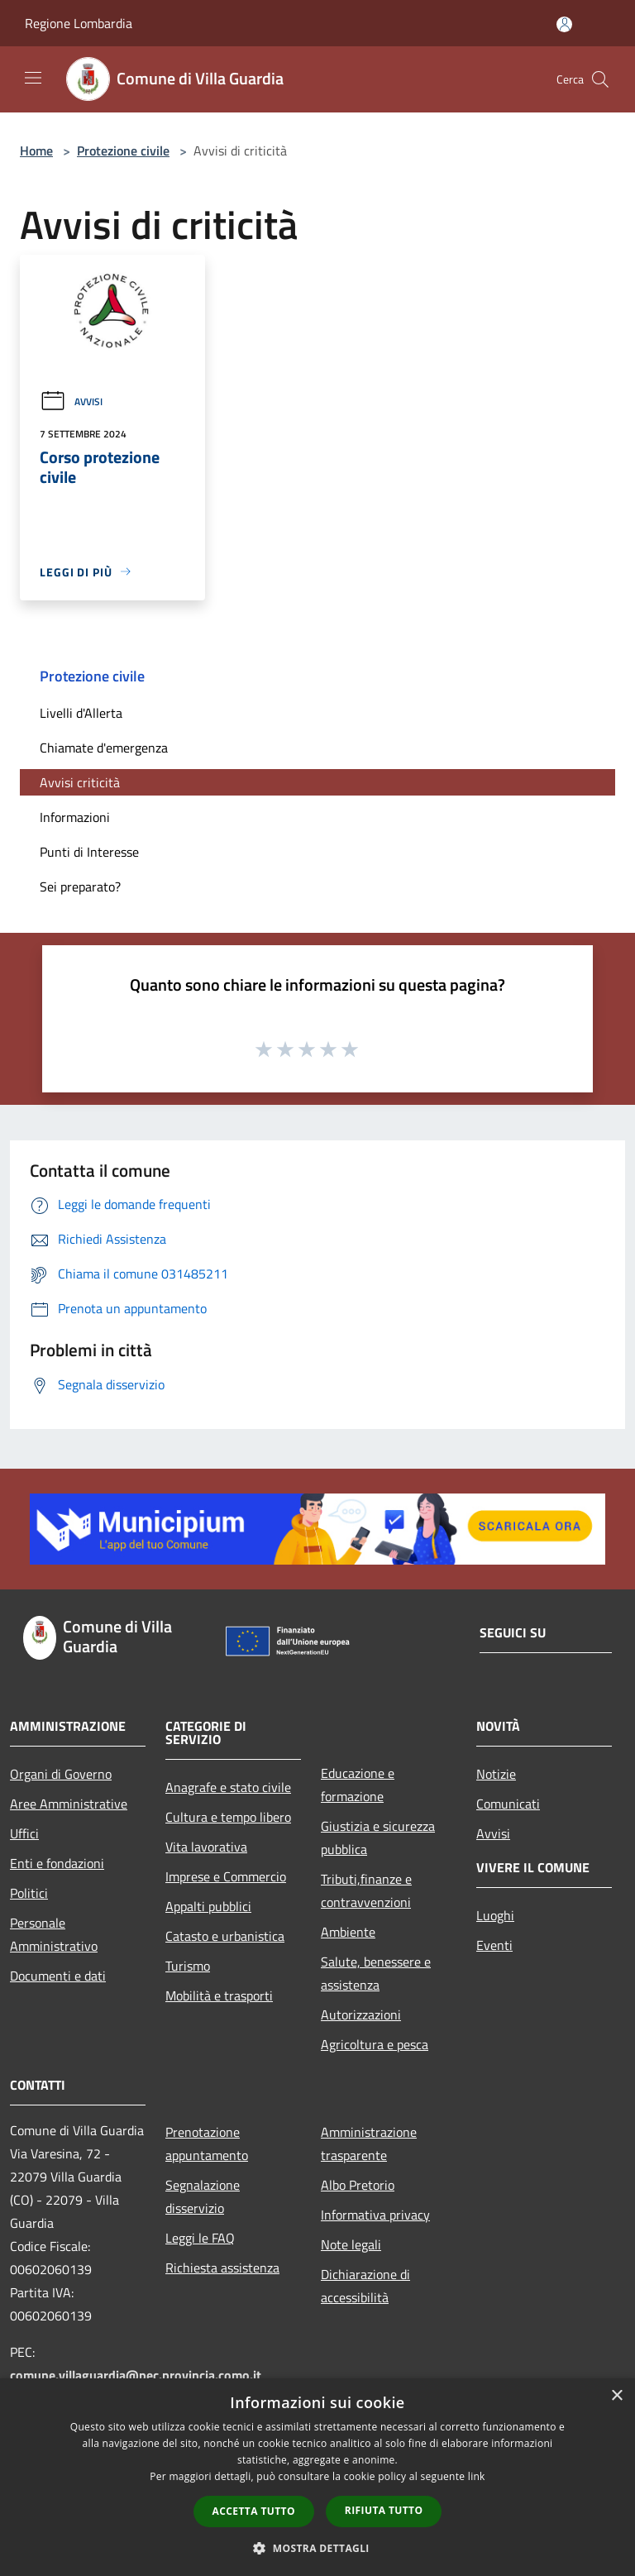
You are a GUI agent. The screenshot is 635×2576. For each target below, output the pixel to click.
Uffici (24, 1833)
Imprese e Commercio (225, 1876)
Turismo (187, 1966)
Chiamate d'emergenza (104, 748)
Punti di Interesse (89, 852)
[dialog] (317, 2477)
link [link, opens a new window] (476, 2476)
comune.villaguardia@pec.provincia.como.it (135, 2375)
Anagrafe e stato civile (228, 1787)
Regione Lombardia (78, 23)
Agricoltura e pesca (374, 2044)
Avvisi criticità (80, 782)
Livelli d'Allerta (81, 713)
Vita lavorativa (206, 1847)
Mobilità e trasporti (219, 1995)
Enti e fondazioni (57, 1863)
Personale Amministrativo (54, 1934)
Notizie (496, 1774)
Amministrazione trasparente (369, 2143)
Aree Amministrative (68, 1804)
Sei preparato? (80, 886)
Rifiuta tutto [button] (384, 2510)
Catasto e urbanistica (224, 1936)
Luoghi (495, 1915)
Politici (29, 1893)
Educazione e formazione (357, 1784)
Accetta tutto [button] (253, 2511)
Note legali (351, 2244)
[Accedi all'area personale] (564, 24)
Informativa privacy (375, 2215)
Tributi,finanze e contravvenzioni (366, 1890)
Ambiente (348, 1932)
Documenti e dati (58, 1976)
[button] (317, 2548)
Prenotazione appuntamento (206, 2143)
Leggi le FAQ (200, 2238)
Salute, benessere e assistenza (376, 1973)
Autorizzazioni (361, 2014)
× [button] (616, 2396)
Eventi (494, 1945)
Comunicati (508, 1804)
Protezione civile (123, 150)
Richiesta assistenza (222, 2267)
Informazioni (75, 817)
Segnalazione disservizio (202, 2196)
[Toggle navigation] (33, 78)
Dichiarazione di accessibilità (365, 2285)
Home (36, 150)
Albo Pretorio (357, 2185)
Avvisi (71, 401)
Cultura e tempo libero (228, 1817)
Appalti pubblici (208, 1906)
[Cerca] (600, 79)
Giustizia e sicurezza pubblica (378, 1837)
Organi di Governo (61, 1774)
